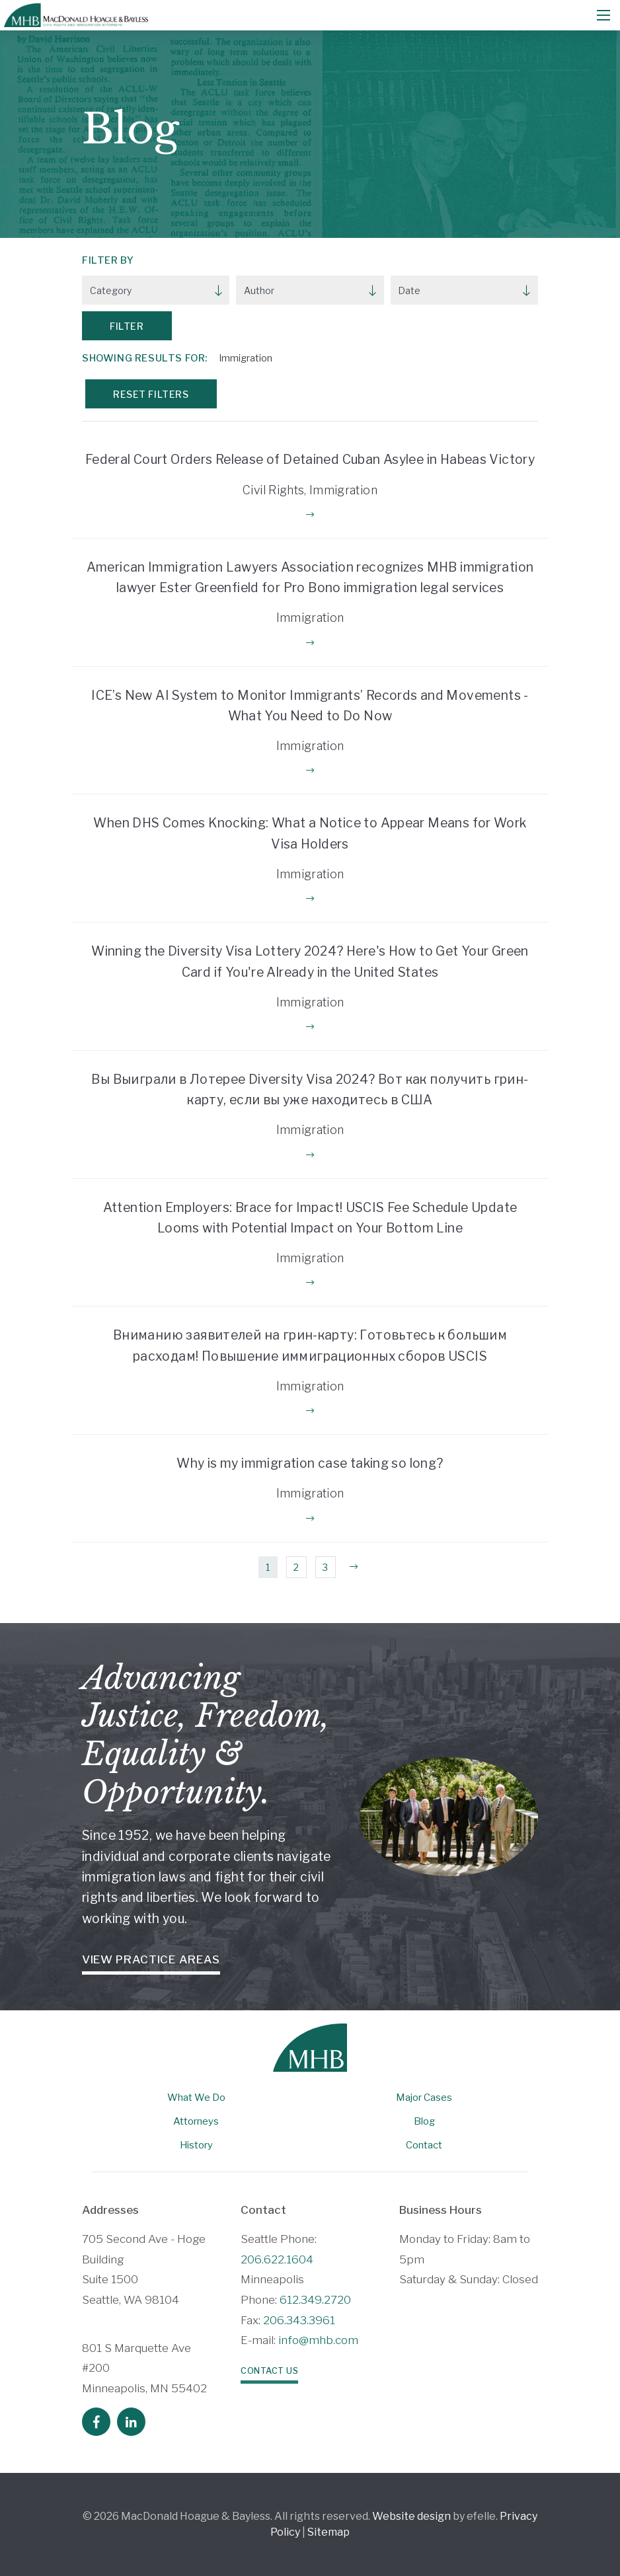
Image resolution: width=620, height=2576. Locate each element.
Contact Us (269, 2371)
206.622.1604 (277, 2259)
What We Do (196, 2097)
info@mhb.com (318, 2340)
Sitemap (328, 2532)
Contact (424, 2145)
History (196, 2145)
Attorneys (196, 2121)
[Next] (354, 1567)
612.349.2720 (315, 2299)
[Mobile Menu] (603, 15)
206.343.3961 (299, 2320)
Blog (424, 2121)
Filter (126, 326)
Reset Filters (150, 394)
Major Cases (424, 2097)
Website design (411, 2516)
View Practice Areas (151, 1959)
